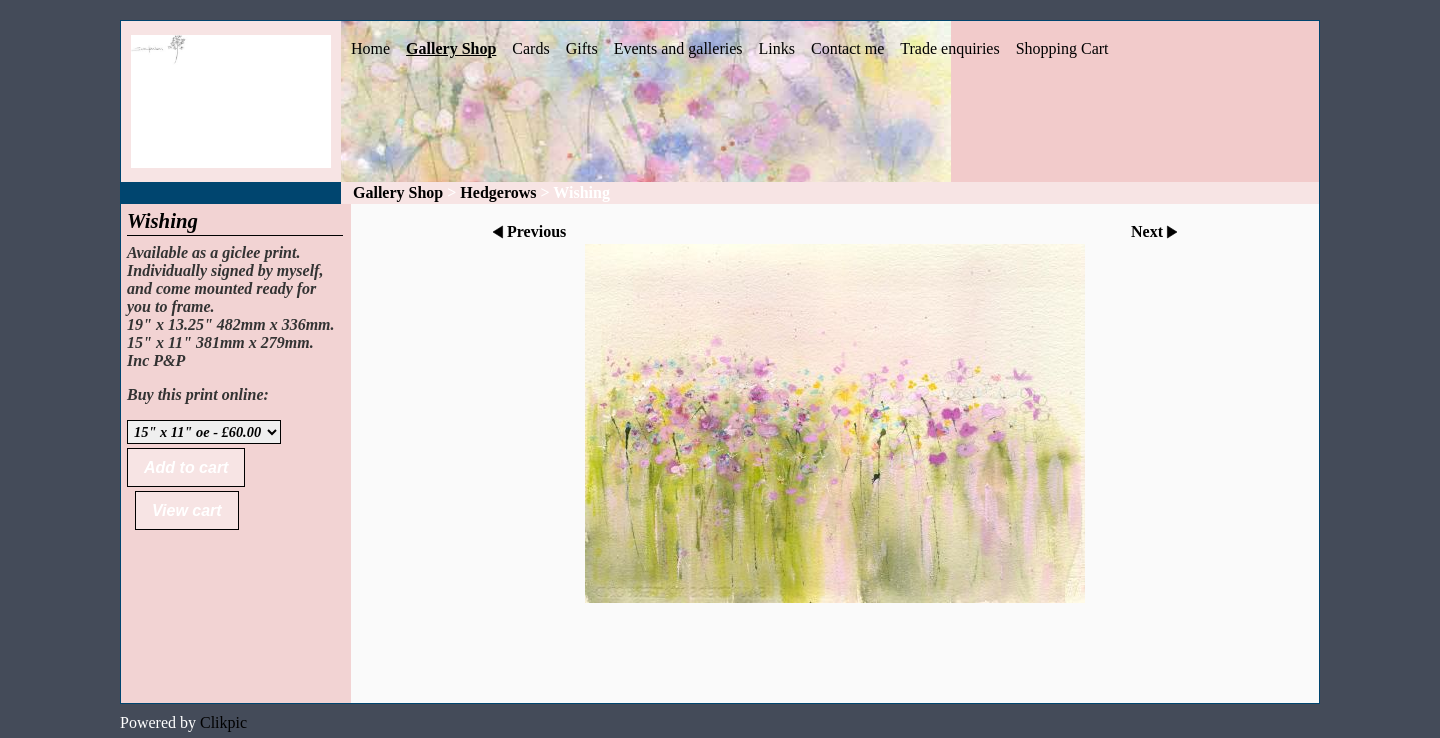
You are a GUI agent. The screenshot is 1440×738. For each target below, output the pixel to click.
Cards (530, 48)
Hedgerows (498, 192)
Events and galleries (678, 48)
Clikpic (223, 722)
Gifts (582, 48)
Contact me (847, 48)
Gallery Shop (451, 48)
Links (777, 48)
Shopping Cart (1062, 48)
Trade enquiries (949, 48)
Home (370, 48)
